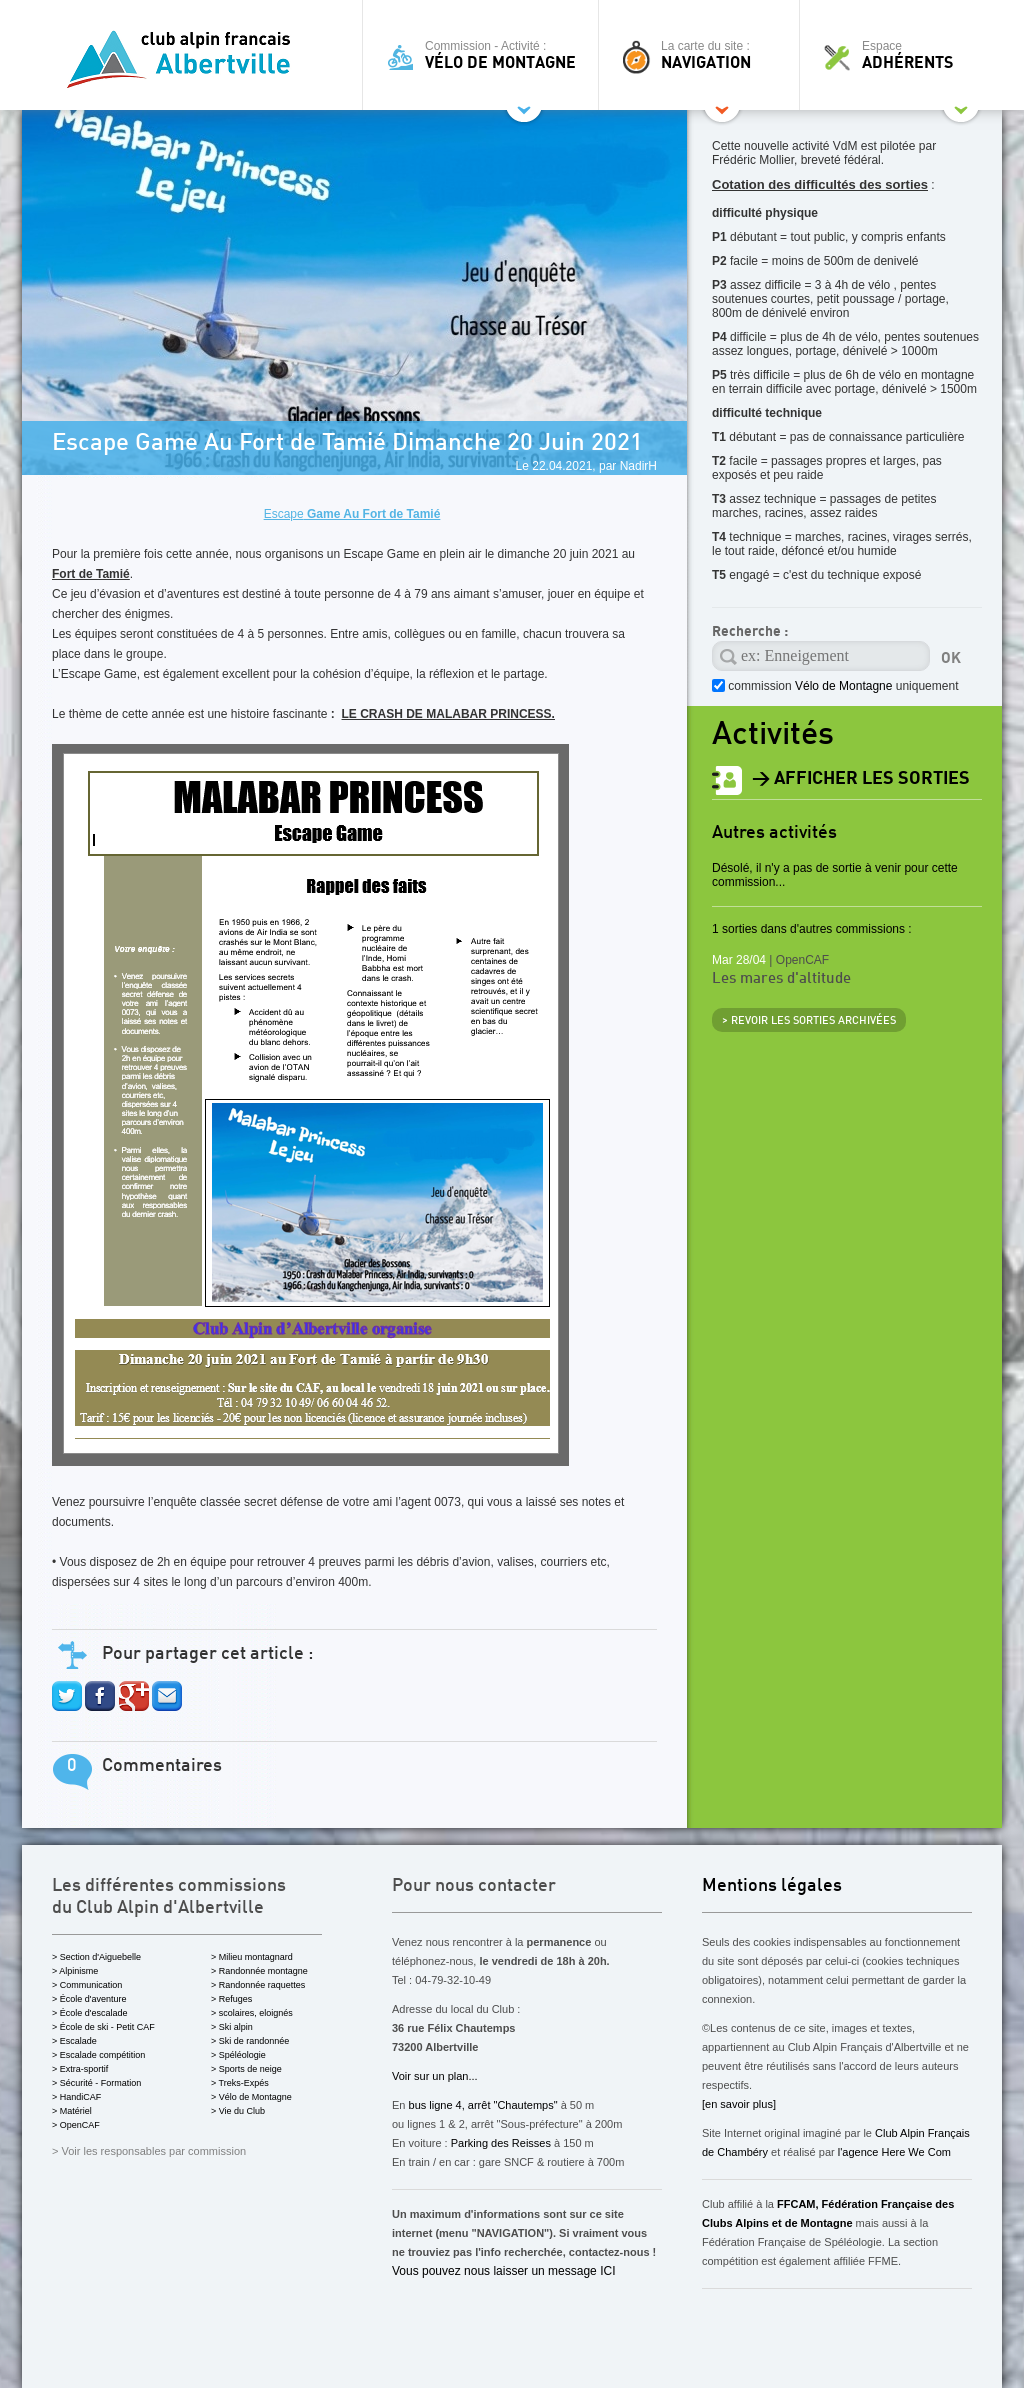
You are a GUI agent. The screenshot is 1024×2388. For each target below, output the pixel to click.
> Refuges (231, 1999)
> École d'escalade (90, 2013)
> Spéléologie (238, 2055)
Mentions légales (772, 1886)
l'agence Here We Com (893, 2152)
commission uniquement (841, 686)
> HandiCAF (76, 2097)
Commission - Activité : (485, 55)
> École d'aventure (89, 1999)
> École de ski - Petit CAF (103, 2027)
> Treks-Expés (240, 2083)
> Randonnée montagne (259, 1971)
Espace (906, 55)
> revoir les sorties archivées (809, 1021)
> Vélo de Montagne (251, 2097)
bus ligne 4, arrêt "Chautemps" (483, 2105)
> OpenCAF (76, 2125)
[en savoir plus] (739, 2104)
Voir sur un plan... (435, 2076)
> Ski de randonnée (250, 2041)
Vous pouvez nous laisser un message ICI (503, 2271)
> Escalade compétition (98, 2055)
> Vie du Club (238, 2111)
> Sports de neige (246, 2069)
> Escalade (74, 2041)
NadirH (638, 466)
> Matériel (72, 2111)
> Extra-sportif (80, 2069)
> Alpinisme (75, 1971)
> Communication (87, 1985)
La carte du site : (704, 55)
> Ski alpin (232, 2027)
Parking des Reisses (501, 2143)
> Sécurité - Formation (96, 2083)
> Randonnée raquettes (258, 1985)
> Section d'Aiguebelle (96, 1957)
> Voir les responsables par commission (149, 2151)
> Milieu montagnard (252, 1957)
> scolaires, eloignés (252, 2013)
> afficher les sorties (861, 778)
